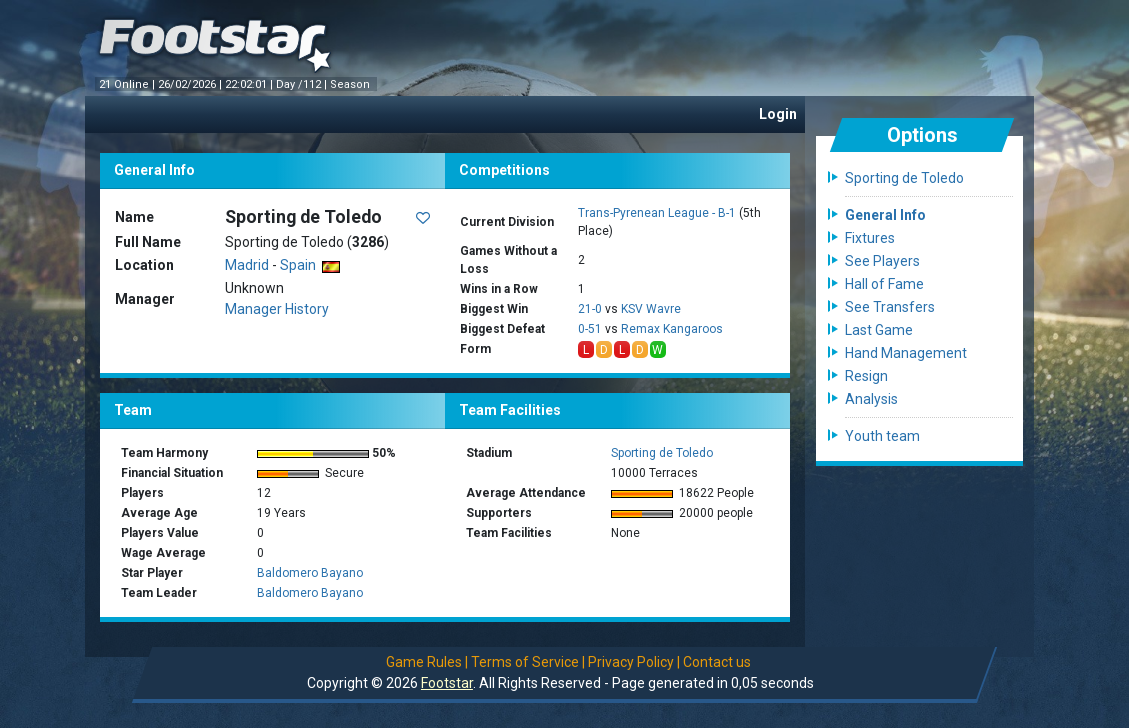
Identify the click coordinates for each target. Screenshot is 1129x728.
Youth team (882, 436)
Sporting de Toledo (662, 453)
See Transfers (890, 307)
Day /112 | (303, 84)
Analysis (871, 399)
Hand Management (906, 353)
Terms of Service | (528, 662)
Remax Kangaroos (672, 329)
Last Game (879, 330)
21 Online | (128, 84)
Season (351, 84)
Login (778, 114)
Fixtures (870, 238)
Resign (866, 376)
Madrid (247, 265)
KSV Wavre (651, 309)
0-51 (590, 329)
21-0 (590, 309)
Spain (310, 265)
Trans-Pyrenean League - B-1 (657, 213)
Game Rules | (427, 662)
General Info (885, 215)
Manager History (277, 309)
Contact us (717, 662)
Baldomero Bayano (310, 573)
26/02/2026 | (191, 84)
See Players (882, 261)
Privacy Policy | (634, 662)
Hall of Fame (884, 284)
